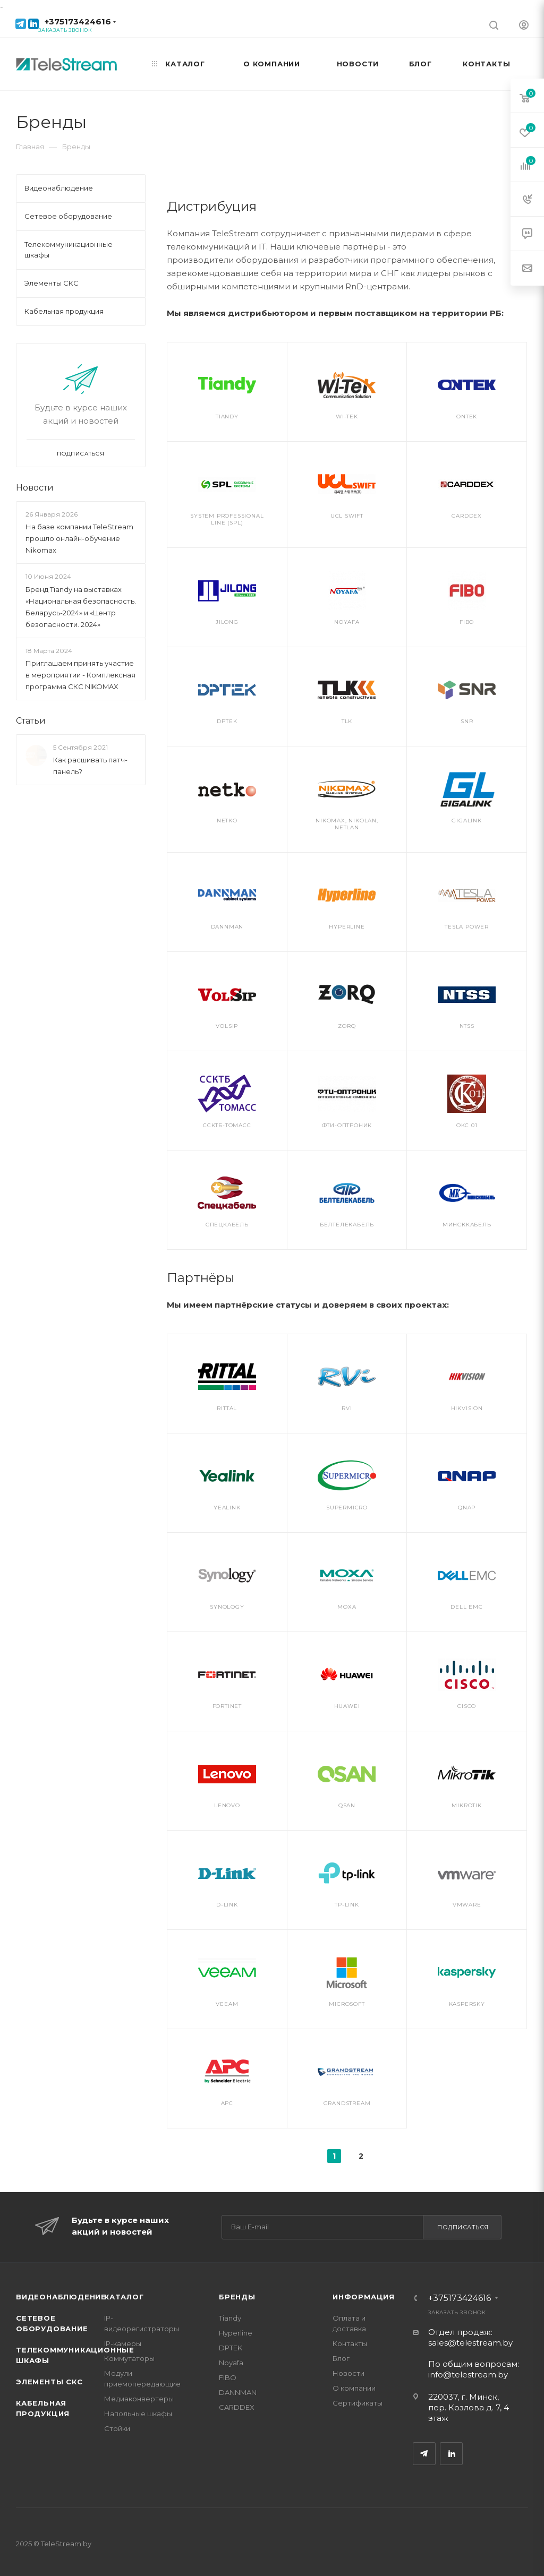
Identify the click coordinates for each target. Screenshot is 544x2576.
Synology (227, 1606)
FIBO (467, 622)
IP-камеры (122, 2343)
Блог (341, 2358)
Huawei (347, 1706)
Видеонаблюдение (61, 2296)
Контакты (350, 2343)
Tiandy (227, 416)
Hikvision (467, 1408)
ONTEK (466, 416)
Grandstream (347, 2103)
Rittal (227, 1408)
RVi (347, 1408)
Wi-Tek (347, 416)
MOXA (346, 1606)
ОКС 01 (467, 1125)
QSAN (346, 1805)
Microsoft (346, 2003)
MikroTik (466, 1805)
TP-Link (347, 1904)
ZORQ (346, 1026)
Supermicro (347, 1507)
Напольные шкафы (138, 2413)
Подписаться (463, 2227)
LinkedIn (451, 2453)
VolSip (227, 1026)
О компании (354, 2388)
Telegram (424, 2453)
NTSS (467, 1026)
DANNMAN (227, 926)
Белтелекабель (347, 1224)
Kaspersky (467, 2003)
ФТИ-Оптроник (347, 1125)
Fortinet (227, 1706)
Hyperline (235, 2333)
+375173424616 (78, 21)
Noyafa (347, 622)
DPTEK (227, 721)
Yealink (227, 1507)
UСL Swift (346, 515)
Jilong (227, 622)
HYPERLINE (346, 926)
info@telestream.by (468, 2374)
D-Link (227, 1904)
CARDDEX (467, 515)
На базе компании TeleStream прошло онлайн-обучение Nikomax (79, 538)
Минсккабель (467, 1224)
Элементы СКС (49, 2381)
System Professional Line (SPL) (227, 519)
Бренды (237, 2296)
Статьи (31, 721)
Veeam (227, 2003)
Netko (227, 820)
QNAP (466, 1507)
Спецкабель (227, 1224)
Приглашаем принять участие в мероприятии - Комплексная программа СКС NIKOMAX (80, 675)
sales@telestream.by (470, 2343)
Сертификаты (357, 2403)
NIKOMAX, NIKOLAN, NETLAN (347, 824)
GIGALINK (466, 820)
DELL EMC (466, 1606)
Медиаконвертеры (139, 2398)
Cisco (466, 1706)
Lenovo (227, 1805)
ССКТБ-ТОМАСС (227, 1125)
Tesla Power (467, 926)
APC (227, 2103)
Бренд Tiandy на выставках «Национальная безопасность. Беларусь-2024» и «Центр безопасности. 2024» (81, 607)
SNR (467, 721)
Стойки (117, 2428)
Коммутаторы (129, 2358)
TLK (347, 721)
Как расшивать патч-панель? (90, 765)
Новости (35, 488)
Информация (364, 2296)
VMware (467, 1904)
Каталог (124, 2296)
